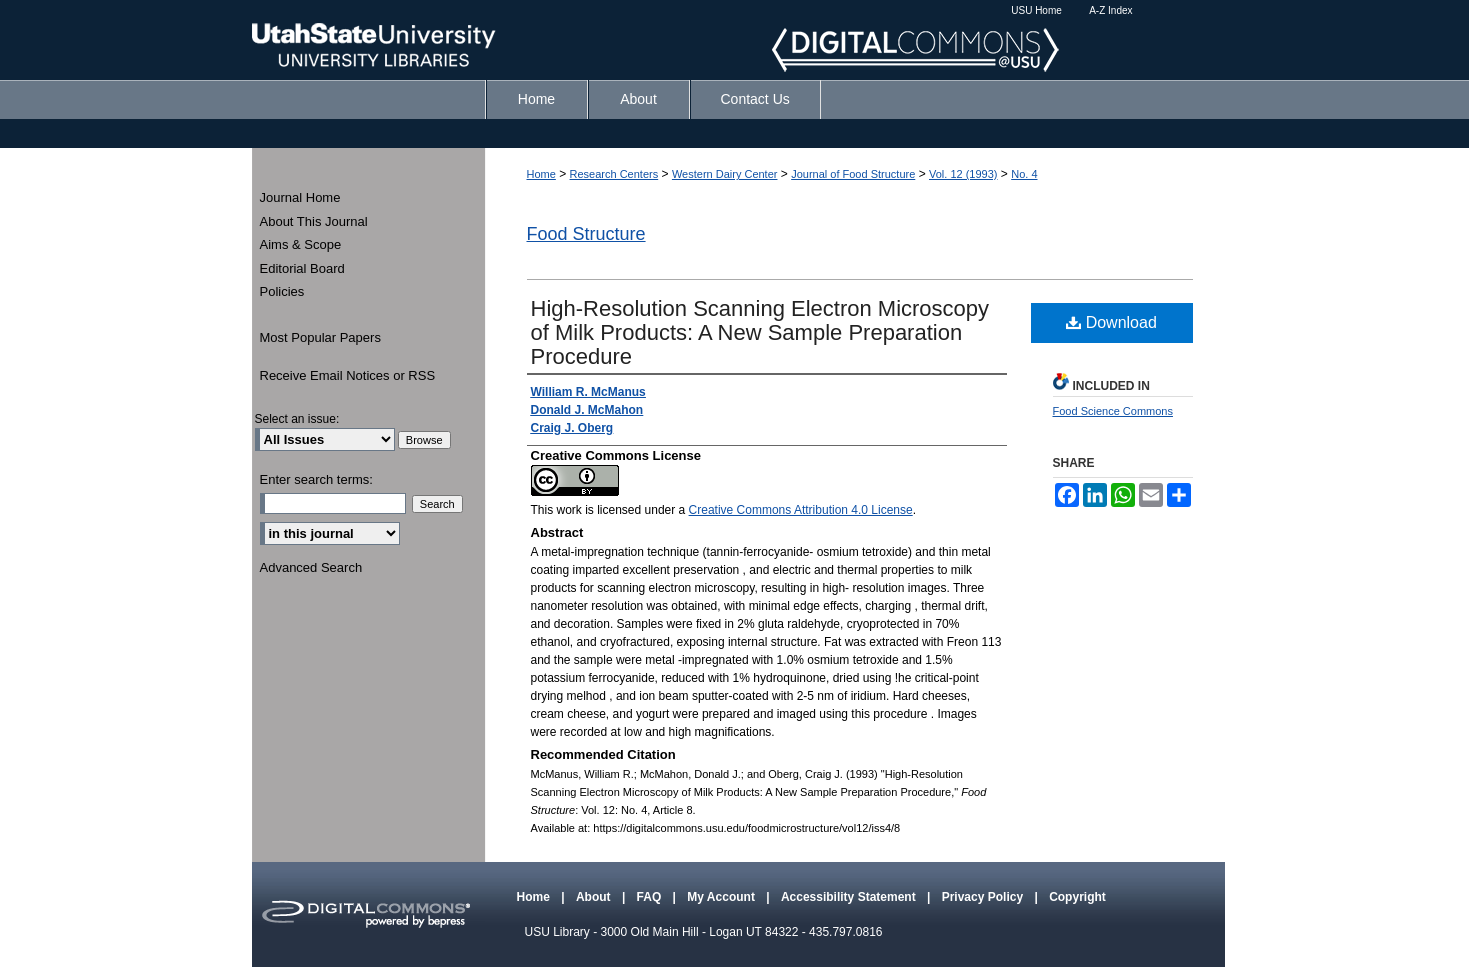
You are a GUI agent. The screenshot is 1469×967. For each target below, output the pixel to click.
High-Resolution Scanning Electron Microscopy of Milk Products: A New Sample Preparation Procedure (760, 332)
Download (1111, 322)
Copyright (1077, 897)
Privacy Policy (984, 897)
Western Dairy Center (725, 174)
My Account (722, 897)
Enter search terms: (316, 479)
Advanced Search (311, 567)
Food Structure (586, 234)
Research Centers (614, 174)
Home (541, 174)
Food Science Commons (1113, 411)
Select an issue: (297, 419)
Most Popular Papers (320, 337)
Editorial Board (302, 268)
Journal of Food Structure (853, 174)
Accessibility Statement (850, 897)
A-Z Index (1110, 10)
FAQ (651, 897)
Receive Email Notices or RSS (348, 375)
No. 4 (1024, 174)
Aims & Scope (301, 244)
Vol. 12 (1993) (963, 174)
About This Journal (314, 221)
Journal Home (300, 197)
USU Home (1036, 10)
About (595, 897)
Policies (282, 291)
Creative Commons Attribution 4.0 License (801, 510)
